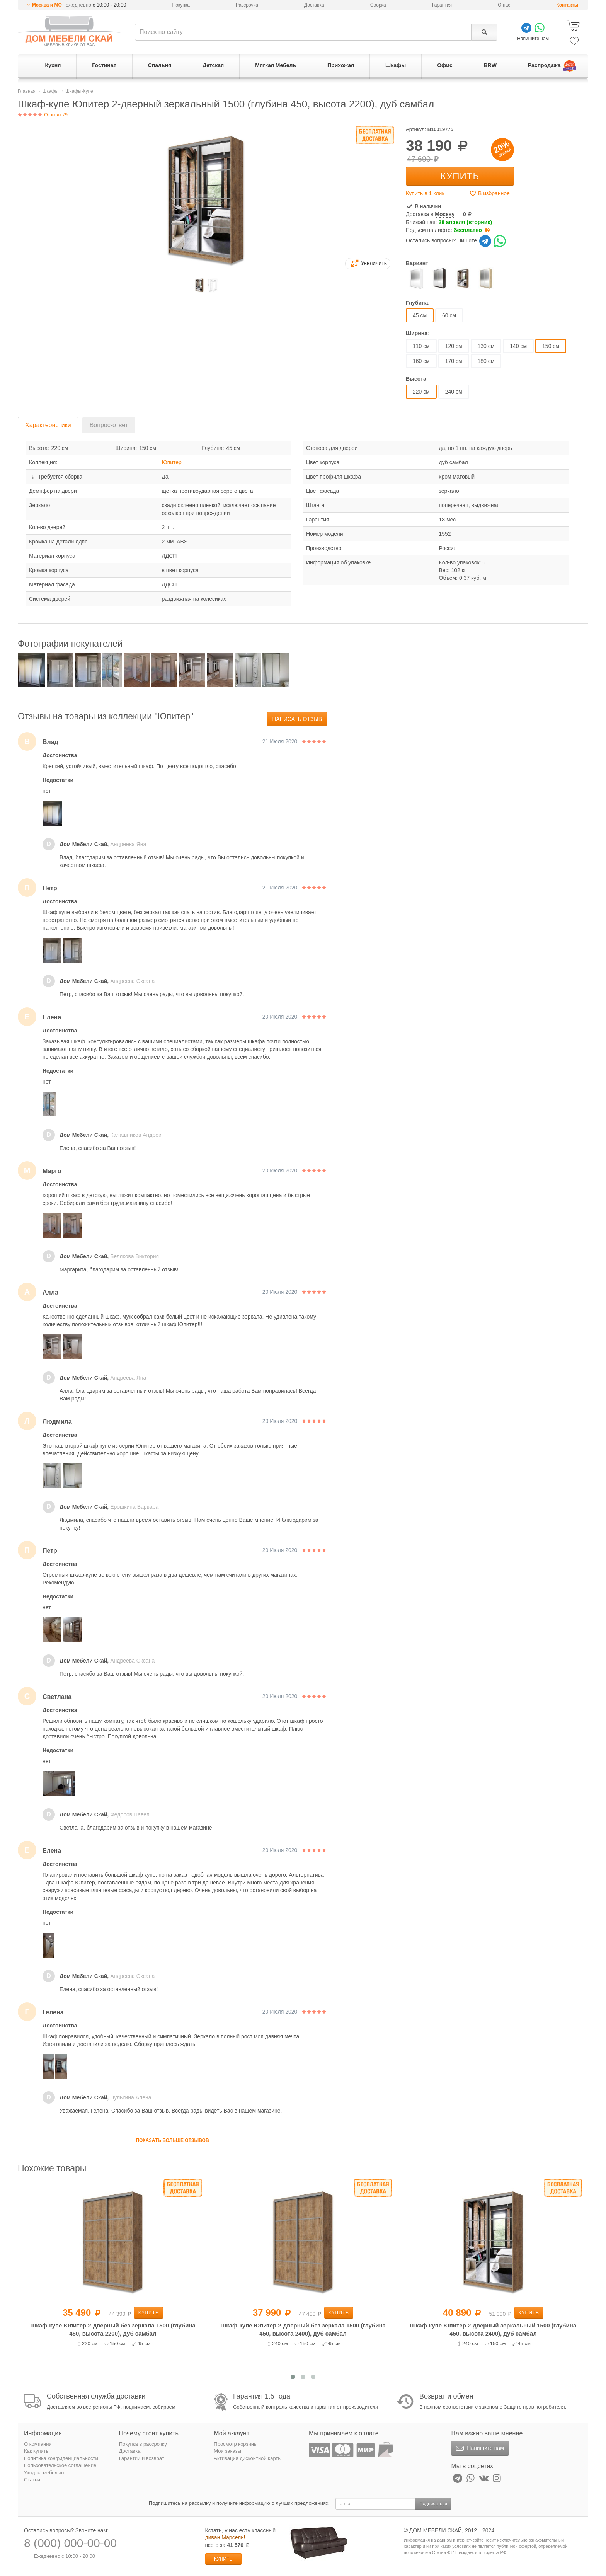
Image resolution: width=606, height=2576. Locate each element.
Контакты (567, 5)
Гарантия (442, 5)
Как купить (36, 2451)
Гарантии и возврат (141, 2458)
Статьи (32, 2479)
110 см (421, 346)
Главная (27, 91)
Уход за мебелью (44, 2472)
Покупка (181, 5)
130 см (486, 346)
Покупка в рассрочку (143, 2444)
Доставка (314, 5)
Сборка (378, 5)
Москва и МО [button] (47, 5)
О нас (504, 5)
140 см (518, 346)
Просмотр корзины (235, 2444)
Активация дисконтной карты (247, 2458)
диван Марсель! (225, 2537)
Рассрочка (247, 5)
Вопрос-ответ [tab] (109, 425)
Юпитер (172, 462)
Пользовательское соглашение (60, 2465)
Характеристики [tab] (48, 425)
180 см (486, 361)
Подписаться (433, 2503)
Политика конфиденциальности (61, 2458)
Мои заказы (227, 2451)
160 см (421, 361)
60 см (449, 315)
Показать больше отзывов (172, 2140)
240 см (453, 391)
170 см (453, 361)
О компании (38, 2444)
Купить (460, 176)
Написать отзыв (297, 719)
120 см (453, 346)
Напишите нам (479, 2448)
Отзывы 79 (43, 115)
